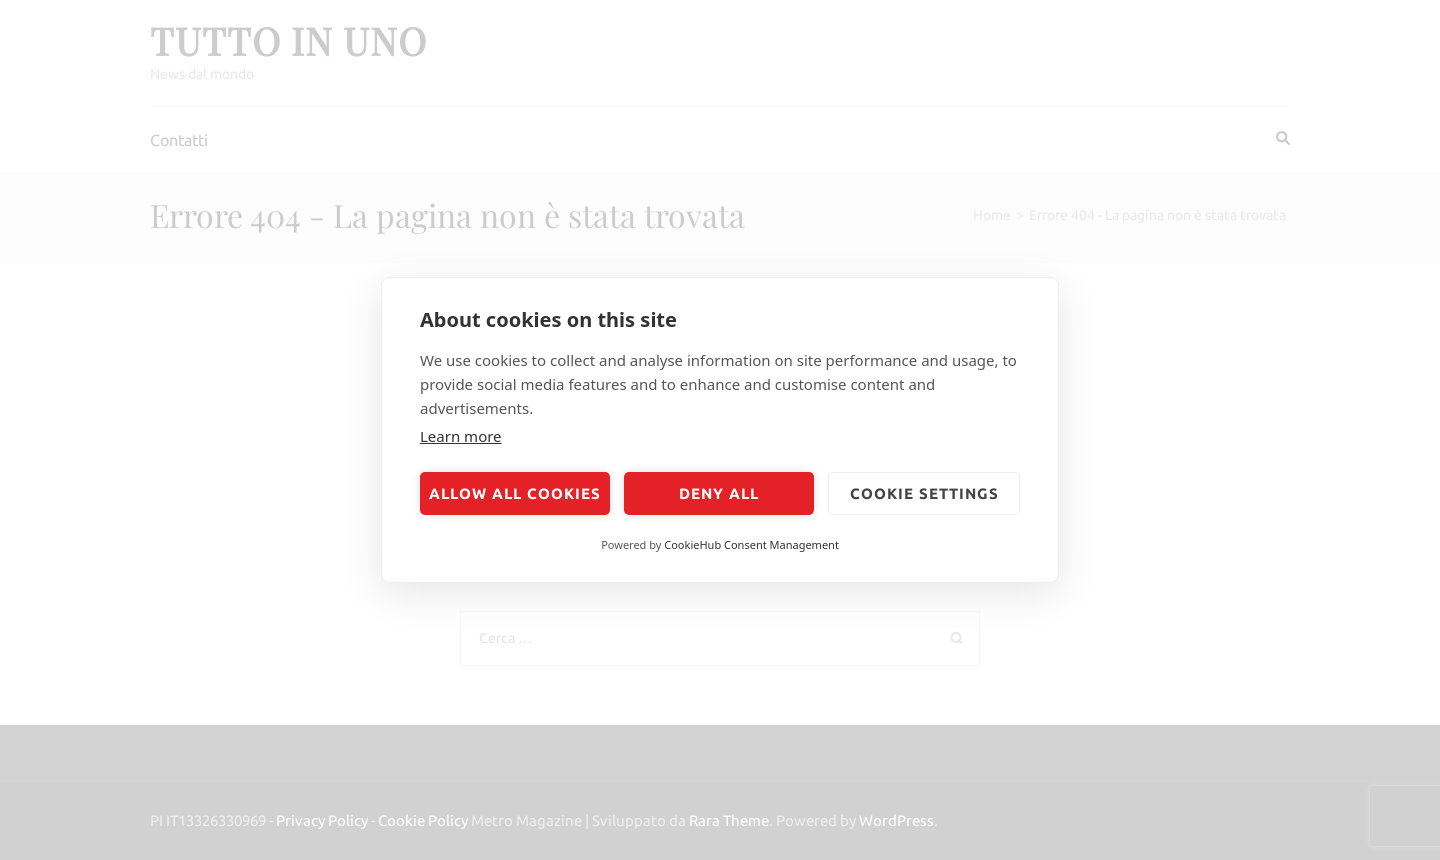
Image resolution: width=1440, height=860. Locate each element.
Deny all (719, 493)
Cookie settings (924, 493)
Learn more (461, 436)
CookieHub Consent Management (751, 544)
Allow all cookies (515, 493)
